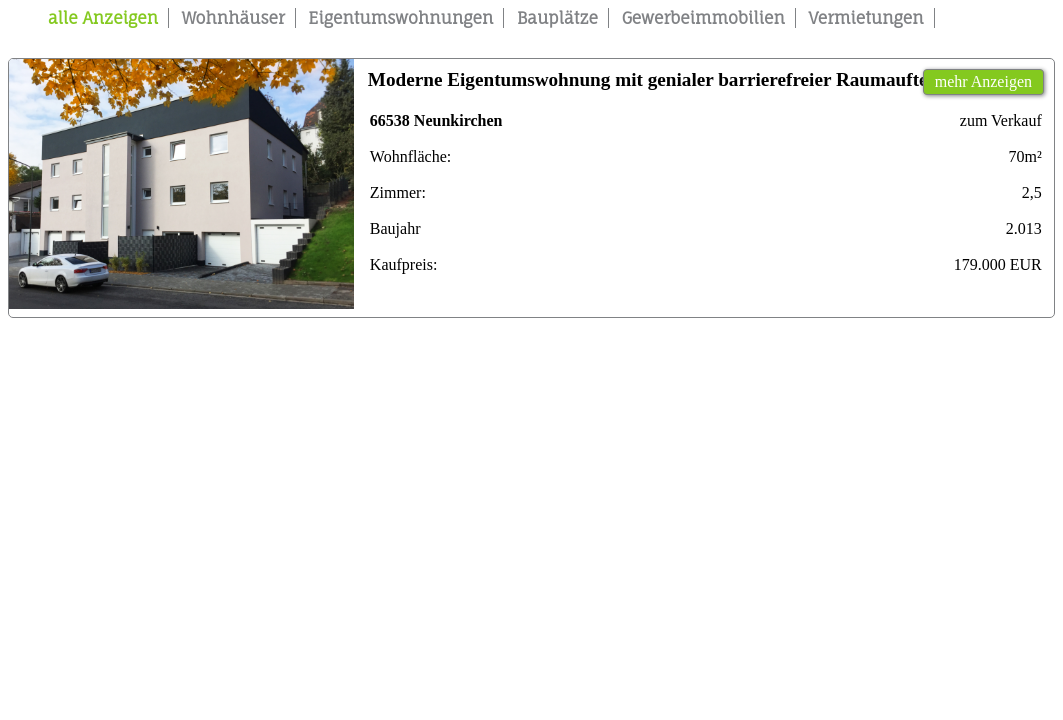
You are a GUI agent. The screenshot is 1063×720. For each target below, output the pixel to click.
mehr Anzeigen (983, 81)
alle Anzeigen (103, 18)
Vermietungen (866, 18)
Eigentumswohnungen (400, 18)
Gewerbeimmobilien (703, 18)
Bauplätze (557, 18)
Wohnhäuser (233, 18)
